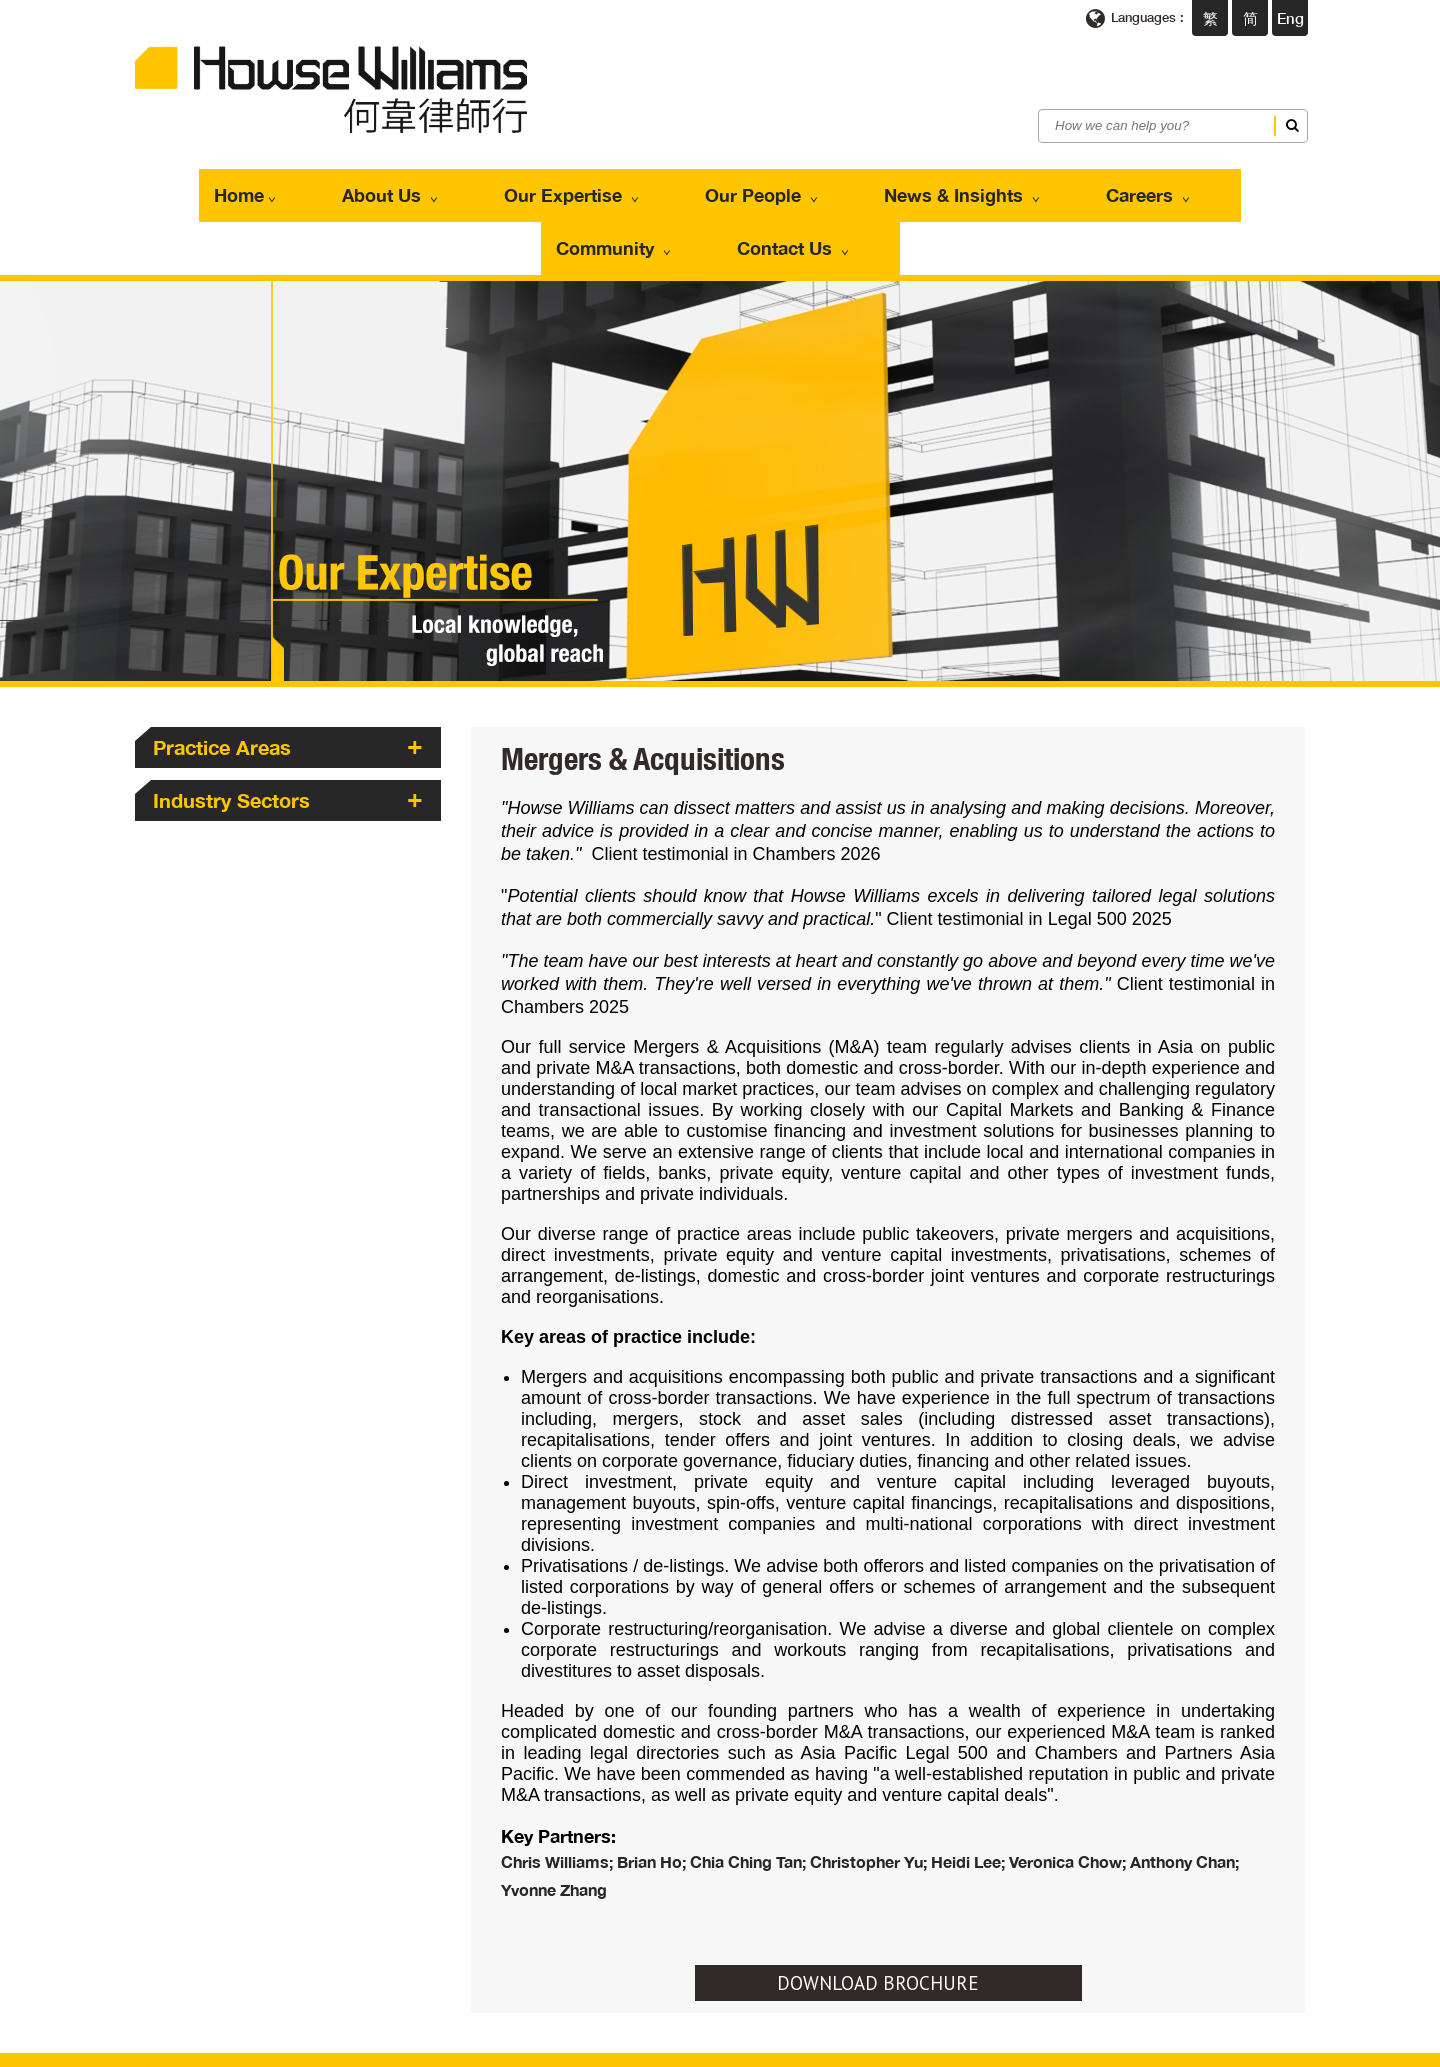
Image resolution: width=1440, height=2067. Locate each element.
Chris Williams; (559, 1790)
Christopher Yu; (870, 1790)
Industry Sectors (231, 729)
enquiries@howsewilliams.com (562, 2003)
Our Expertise (462, 186)
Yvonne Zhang (554, 1818)
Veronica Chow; (1069, 1790)
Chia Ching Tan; (750, 1790)
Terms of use (540, 2046)
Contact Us (1208, 186)
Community (1064, 186)
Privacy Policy (636, 2046)
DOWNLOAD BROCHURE (878, 1912)
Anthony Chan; (1184, 1790)
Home (205, 186)
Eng (1290, 18)
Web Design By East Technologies (1187, 2046)
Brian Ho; (653, 1790)
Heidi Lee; (970, 1790)
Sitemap (879, 2046)
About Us (315, 186)
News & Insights (782, 186)
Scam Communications (766, 2046)
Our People (617, 186)
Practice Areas (222, 676)
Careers (933, 186)
